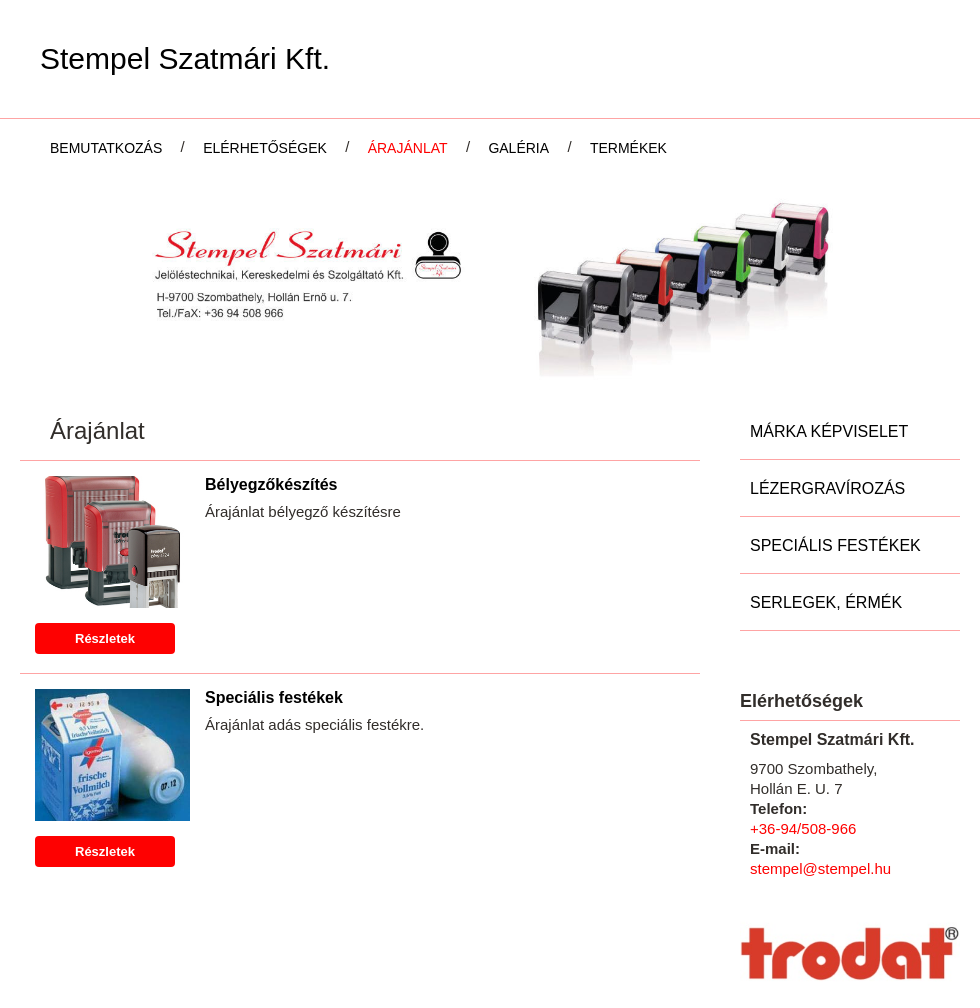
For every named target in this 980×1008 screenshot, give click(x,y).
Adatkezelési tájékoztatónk (280, 986)
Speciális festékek (274, 569)
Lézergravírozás (827, 360)
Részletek (105, 510)
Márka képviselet (829, 303)
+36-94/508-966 (803, 700)
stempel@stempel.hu (820, 740)
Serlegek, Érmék (826, 474)
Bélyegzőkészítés (271, 356)
